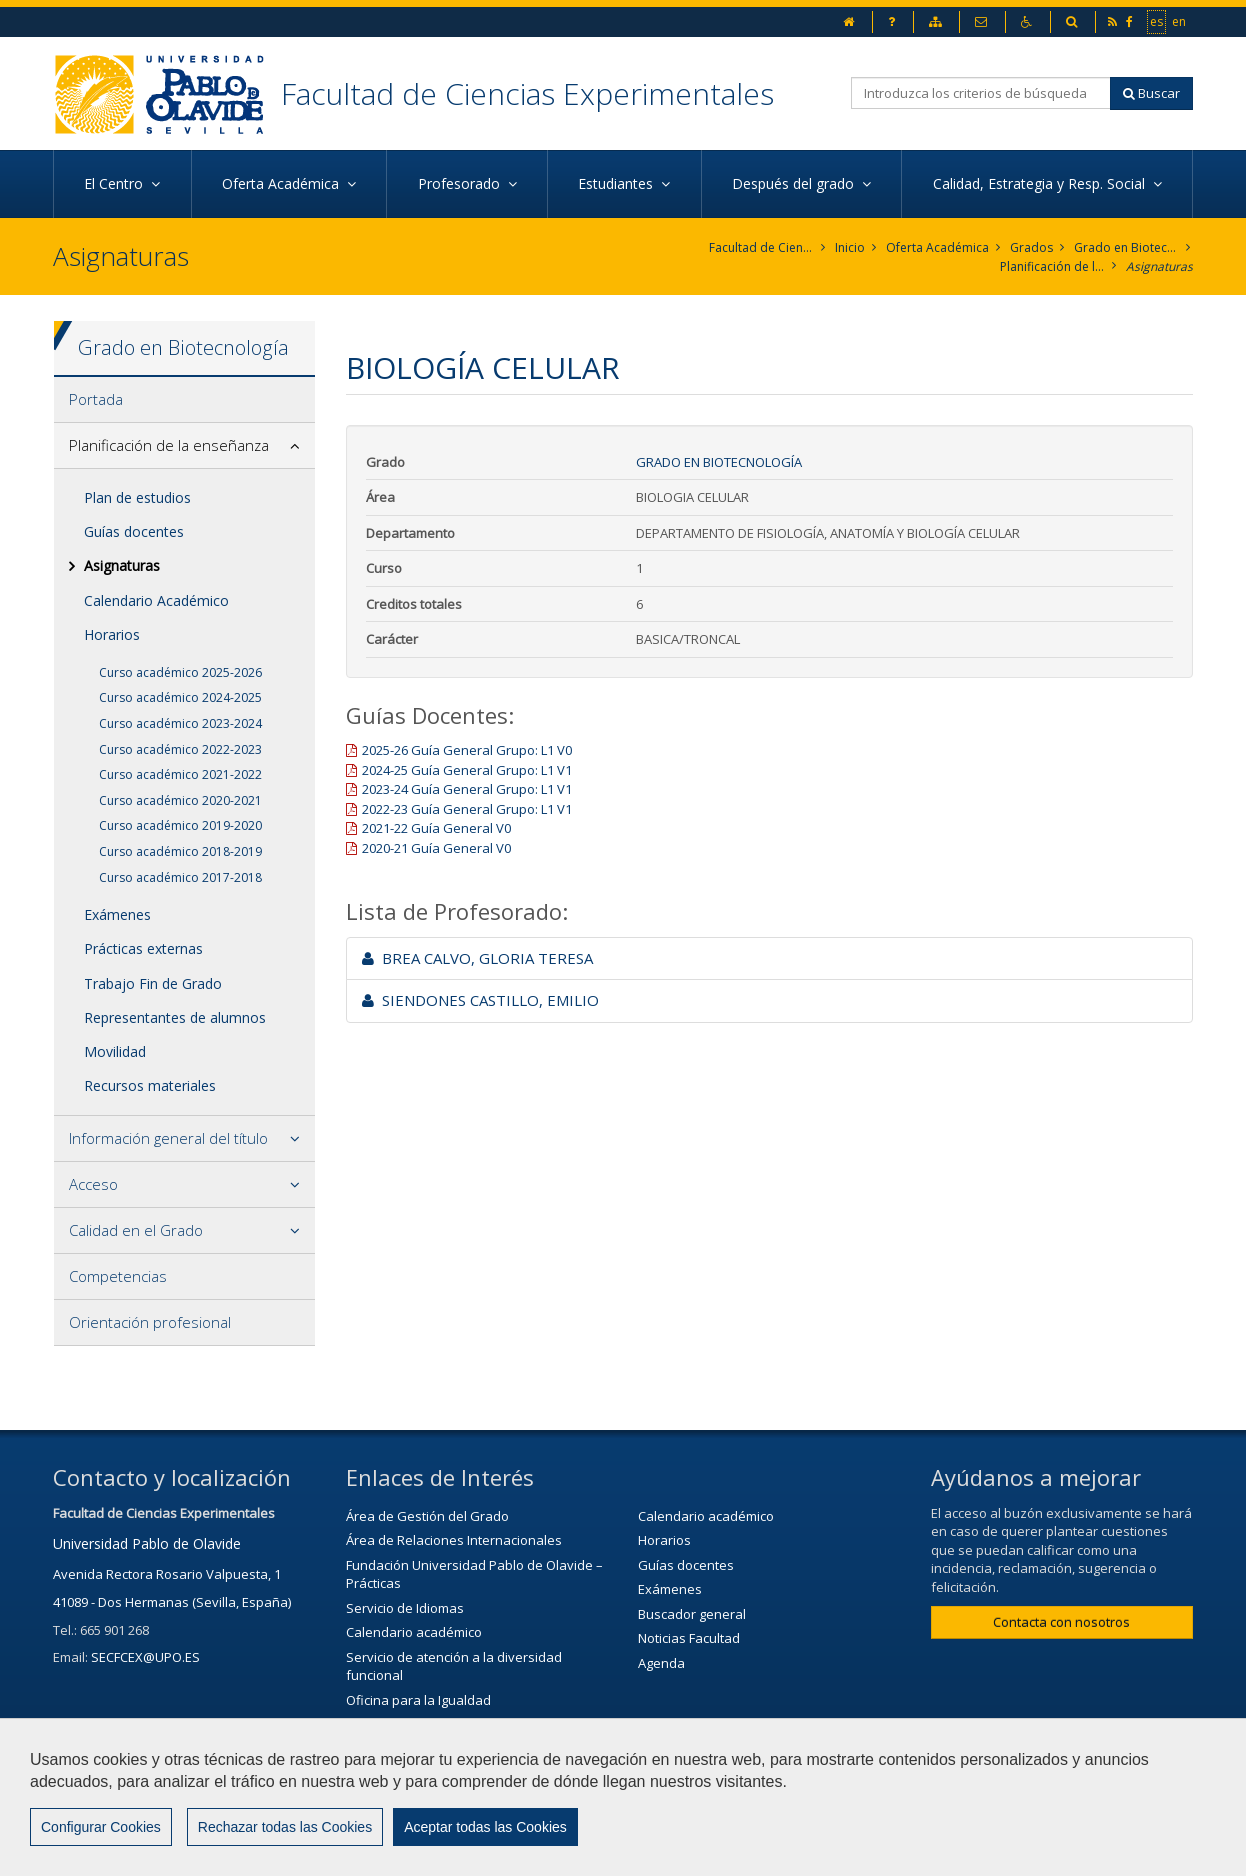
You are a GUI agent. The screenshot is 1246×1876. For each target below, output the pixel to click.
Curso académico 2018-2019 (180, 851)
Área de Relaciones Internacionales (454, 1540)
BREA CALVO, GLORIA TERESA (477, 958)
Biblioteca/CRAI (391, 1725)
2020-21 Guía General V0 (436, 848)
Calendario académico (414, 1632)
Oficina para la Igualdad (418, 1700)
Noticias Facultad (689, 1638)
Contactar (559, 1851)
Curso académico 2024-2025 (180, 697)
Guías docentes (134, 531)
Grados (1031, 247)
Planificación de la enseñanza (1052, 266)
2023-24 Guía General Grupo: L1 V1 (467, 789)
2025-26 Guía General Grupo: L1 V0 (467, 750)
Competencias (118, 1276)
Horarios (112, 634)
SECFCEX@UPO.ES (145, 1657)
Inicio (850, 247)
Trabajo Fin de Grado (153, 983)
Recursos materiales (150, 1085)
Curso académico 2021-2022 (180, 774)
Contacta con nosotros (1061, 1622)
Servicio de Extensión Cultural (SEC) (452, 1749)
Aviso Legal (666, 1851)
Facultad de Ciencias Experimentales (527, 93)
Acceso (93, 1184)
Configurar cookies (907, 1851)
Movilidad (115, 1051)
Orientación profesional (150, 1322)
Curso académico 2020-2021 (180, 800)
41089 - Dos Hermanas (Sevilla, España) (172, 1602)
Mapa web (775, 1851)
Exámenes (117, 914)
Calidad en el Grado (136, 1230)
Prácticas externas (143, 948)
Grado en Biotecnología (1126, 247)
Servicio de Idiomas (405, 1608)
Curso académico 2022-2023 (180, 749)
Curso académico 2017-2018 (180, 877)
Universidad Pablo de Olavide (147, 1543)
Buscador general (692, 1614)
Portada (96, 399)
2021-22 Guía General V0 (436, 828)
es (1157, 21)
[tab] (184, 400)
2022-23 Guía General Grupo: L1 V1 (467, 809)
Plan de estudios (137, 497)
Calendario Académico (156, 600)
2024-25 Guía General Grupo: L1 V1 (467, 770)
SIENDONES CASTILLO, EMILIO (480, 1000)
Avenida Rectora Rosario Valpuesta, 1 (167, 1574)
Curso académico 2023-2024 (180, 723)
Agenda (661, 1663)
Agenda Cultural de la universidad (449, 1774)
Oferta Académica (937, 247)
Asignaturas (1159, 266)
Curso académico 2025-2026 (180, 672)
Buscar (1151, 93)
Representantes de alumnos (175, 1017)
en (1180, 21)
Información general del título (168, 1138)
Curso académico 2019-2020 (180, 825)
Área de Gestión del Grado (427, 1516)
